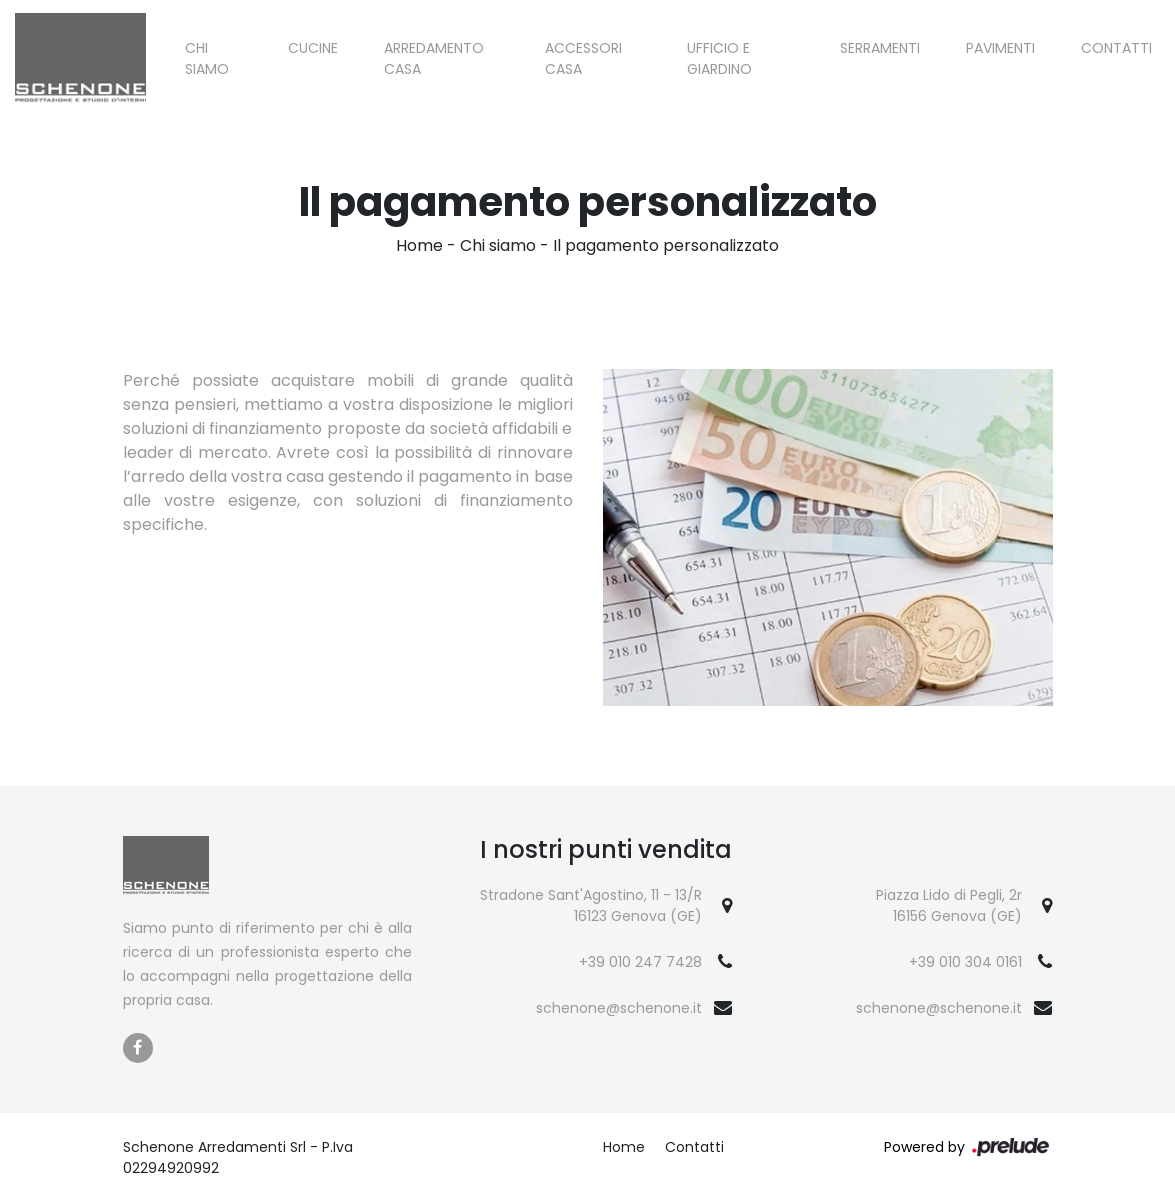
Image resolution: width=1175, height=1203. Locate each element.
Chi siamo (207, 58)
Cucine (313, 48)
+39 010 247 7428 (640, 962)
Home (419, 245)
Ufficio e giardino (719, 58)
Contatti (1116, 48)
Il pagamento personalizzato (666, 245)
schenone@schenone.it (619, 1008)
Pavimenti (1000, 48)
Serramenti (880, 48)
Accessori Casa (583, 58)
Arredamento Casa (434, 58)
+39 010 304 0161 (965, 962)
